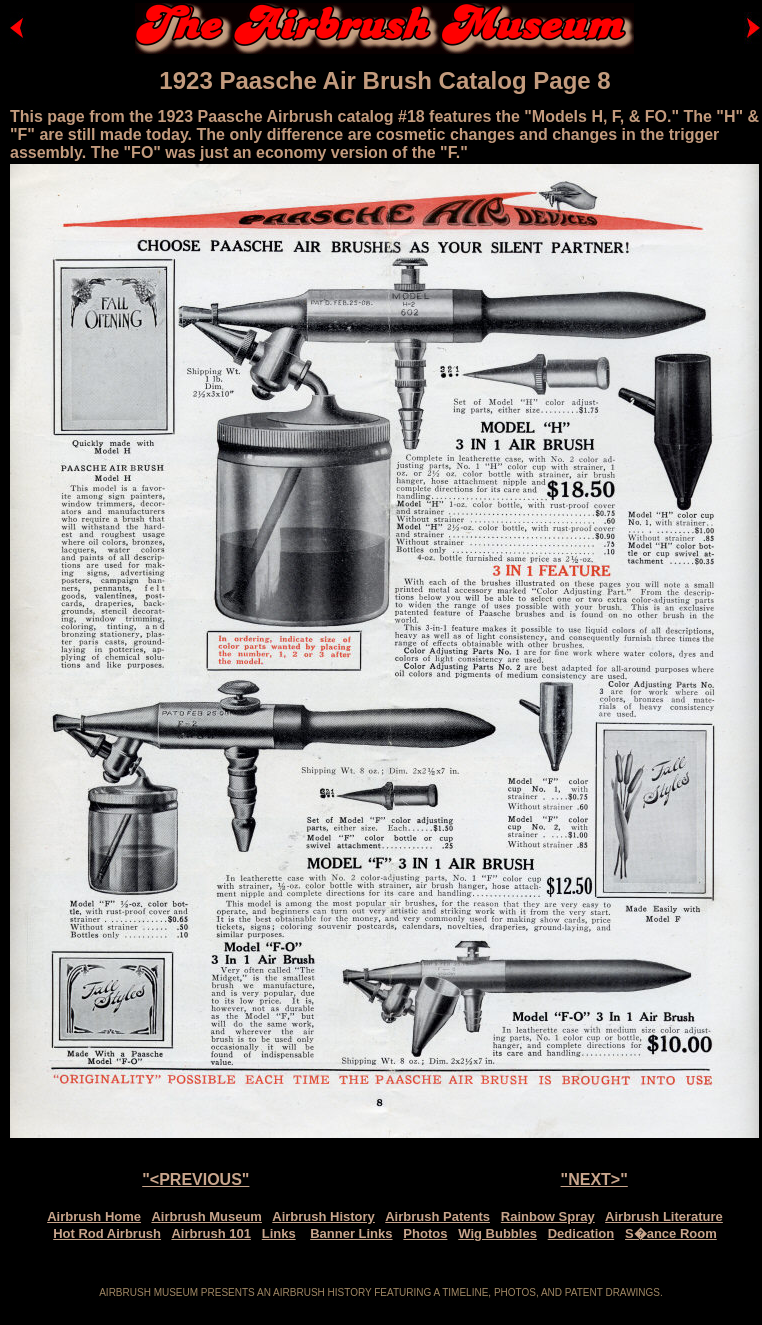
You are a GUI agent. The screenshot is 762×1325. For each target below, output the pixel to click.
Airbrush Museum (206, 1216)
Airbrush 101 (210, 1233)
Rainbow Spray (548, 1216)
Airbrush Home (94, 1216)
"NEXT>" (594, 1179)
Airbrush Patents (437, 1216)
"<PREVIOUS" (195, 1179)
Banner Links (351, 1233)
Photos (425, 1233)
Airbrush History (323, 1216)
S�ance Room (671, 1233)
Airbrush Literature (664, 1216)
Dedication (581, 1233)
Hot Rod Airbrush (107, 1233)
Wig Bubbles (497, 1233)
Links (279, 1233)
